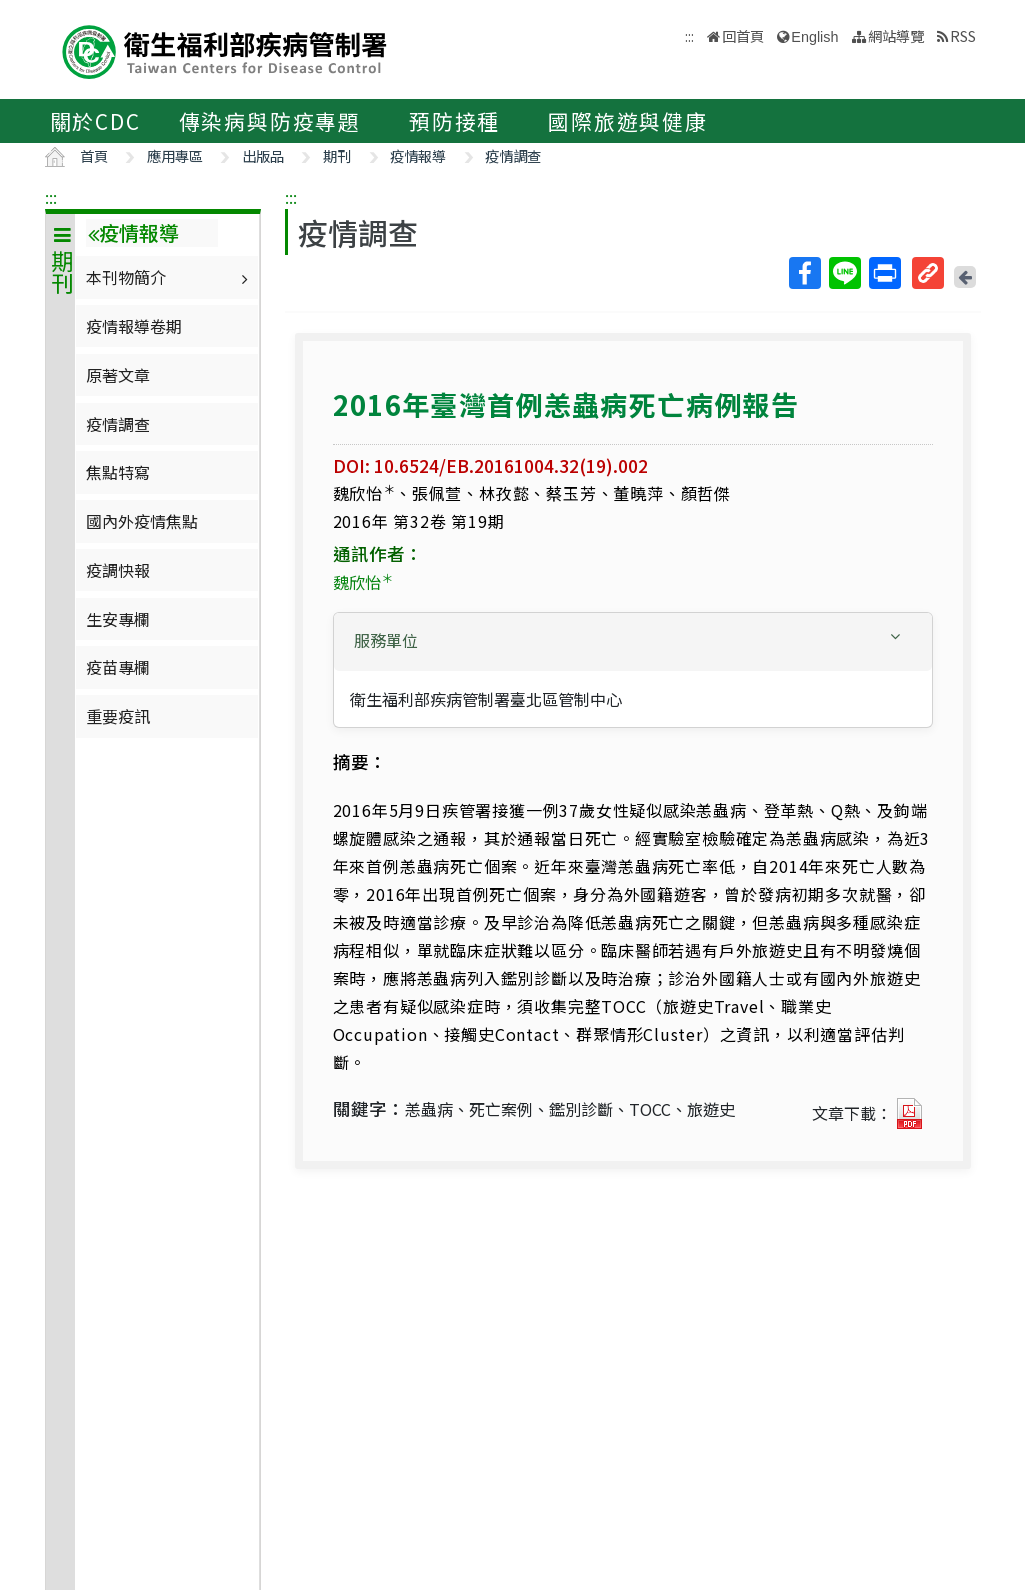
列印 (884, 273)
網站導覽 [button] (896, 35)
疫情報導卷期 (134, 326)
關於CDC (95, 121)
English (814, 37)
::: (51, 197)
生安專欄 (118, 619)
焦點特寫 (118, 472)
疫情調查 (513, 155)
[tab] (633, 642)
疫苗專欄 (118, 667)
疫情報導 (418, 155)
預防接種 (454, 121)
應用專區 (175, 155)
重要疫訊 (118, 716)
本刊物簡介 (169, 277)
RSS (963, 35)
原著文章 (118, 375)
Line (844, 273)
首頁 (94, 155)
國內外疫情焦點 (142, 521)
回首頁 (743, 35)
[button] (633, 640)
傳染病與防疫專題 (270, 121)
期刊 (337, 155)
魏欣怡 (363, 582)
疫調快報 (118, 570)
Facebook (804, 273)
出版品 (263, 155)
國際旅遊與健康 (628, 121)
